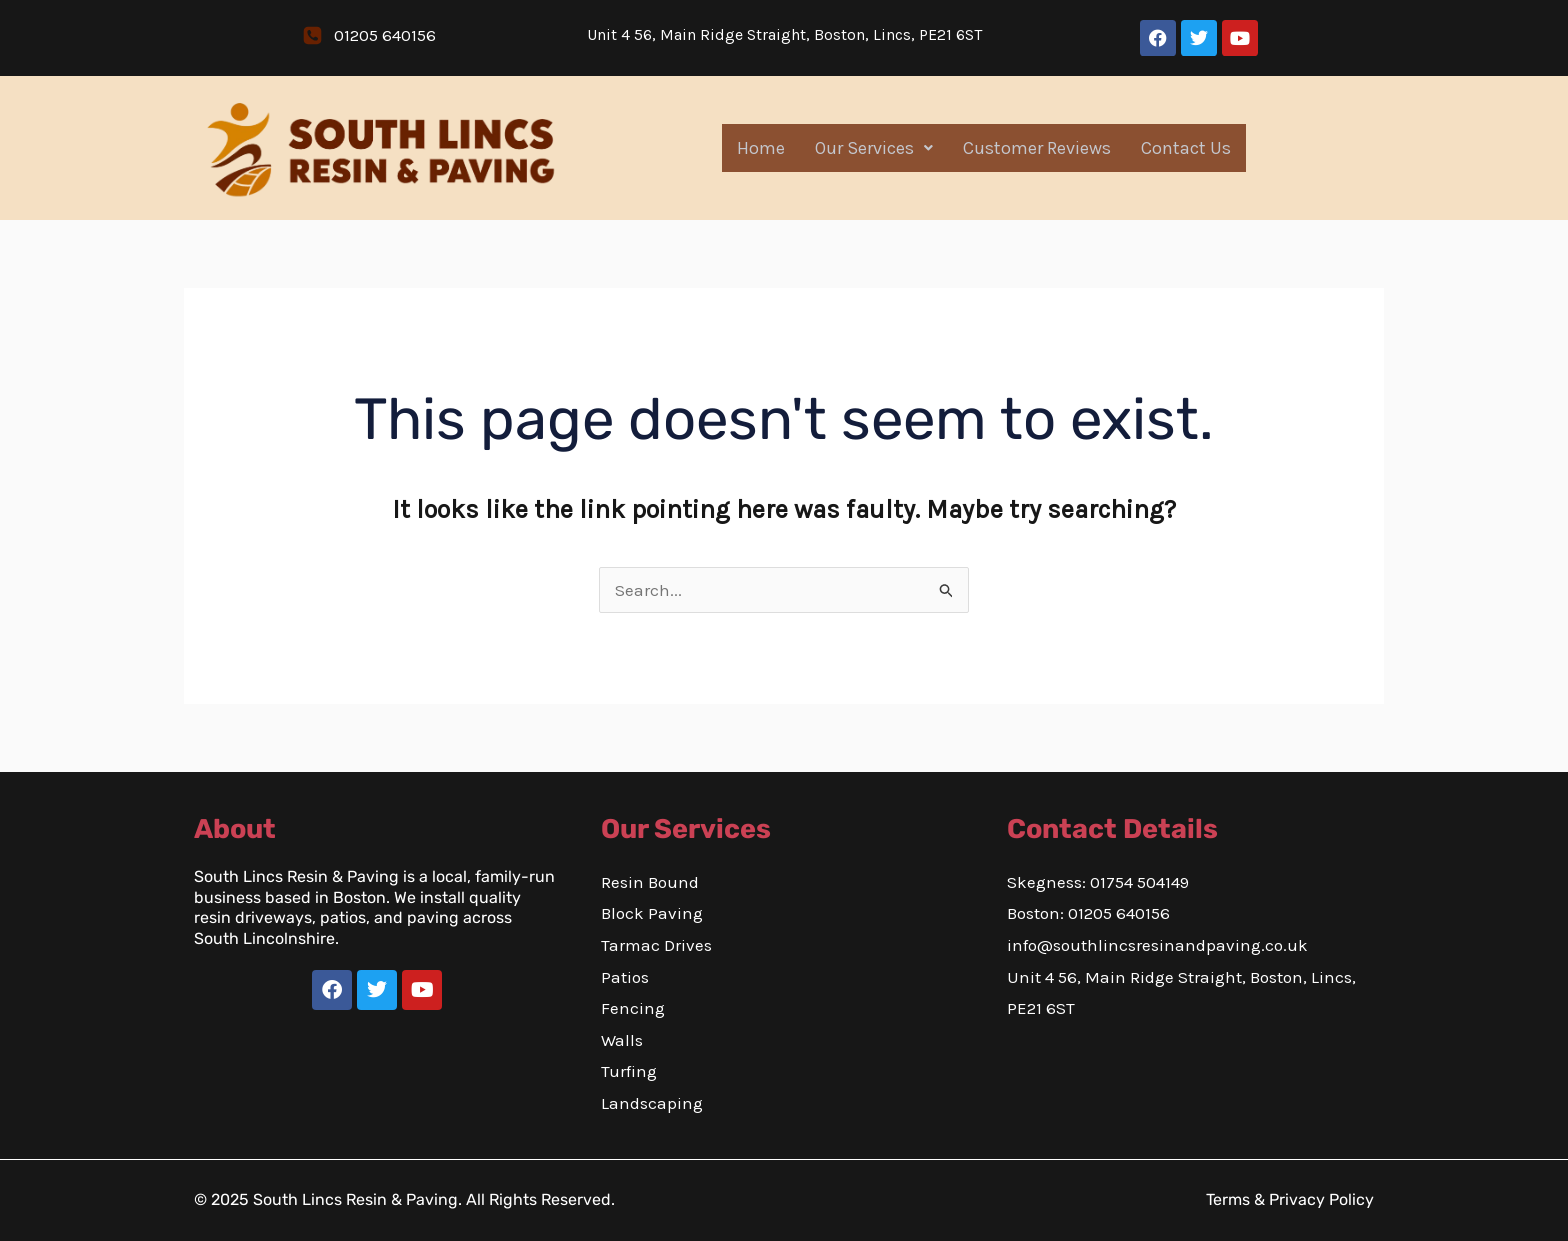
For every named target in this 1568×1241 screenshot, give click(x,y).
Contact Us (1186, 148)
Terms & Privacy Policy (1290, 1199)
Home (761, 148)
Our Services (874, 148)
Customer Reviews (1037, 148)
